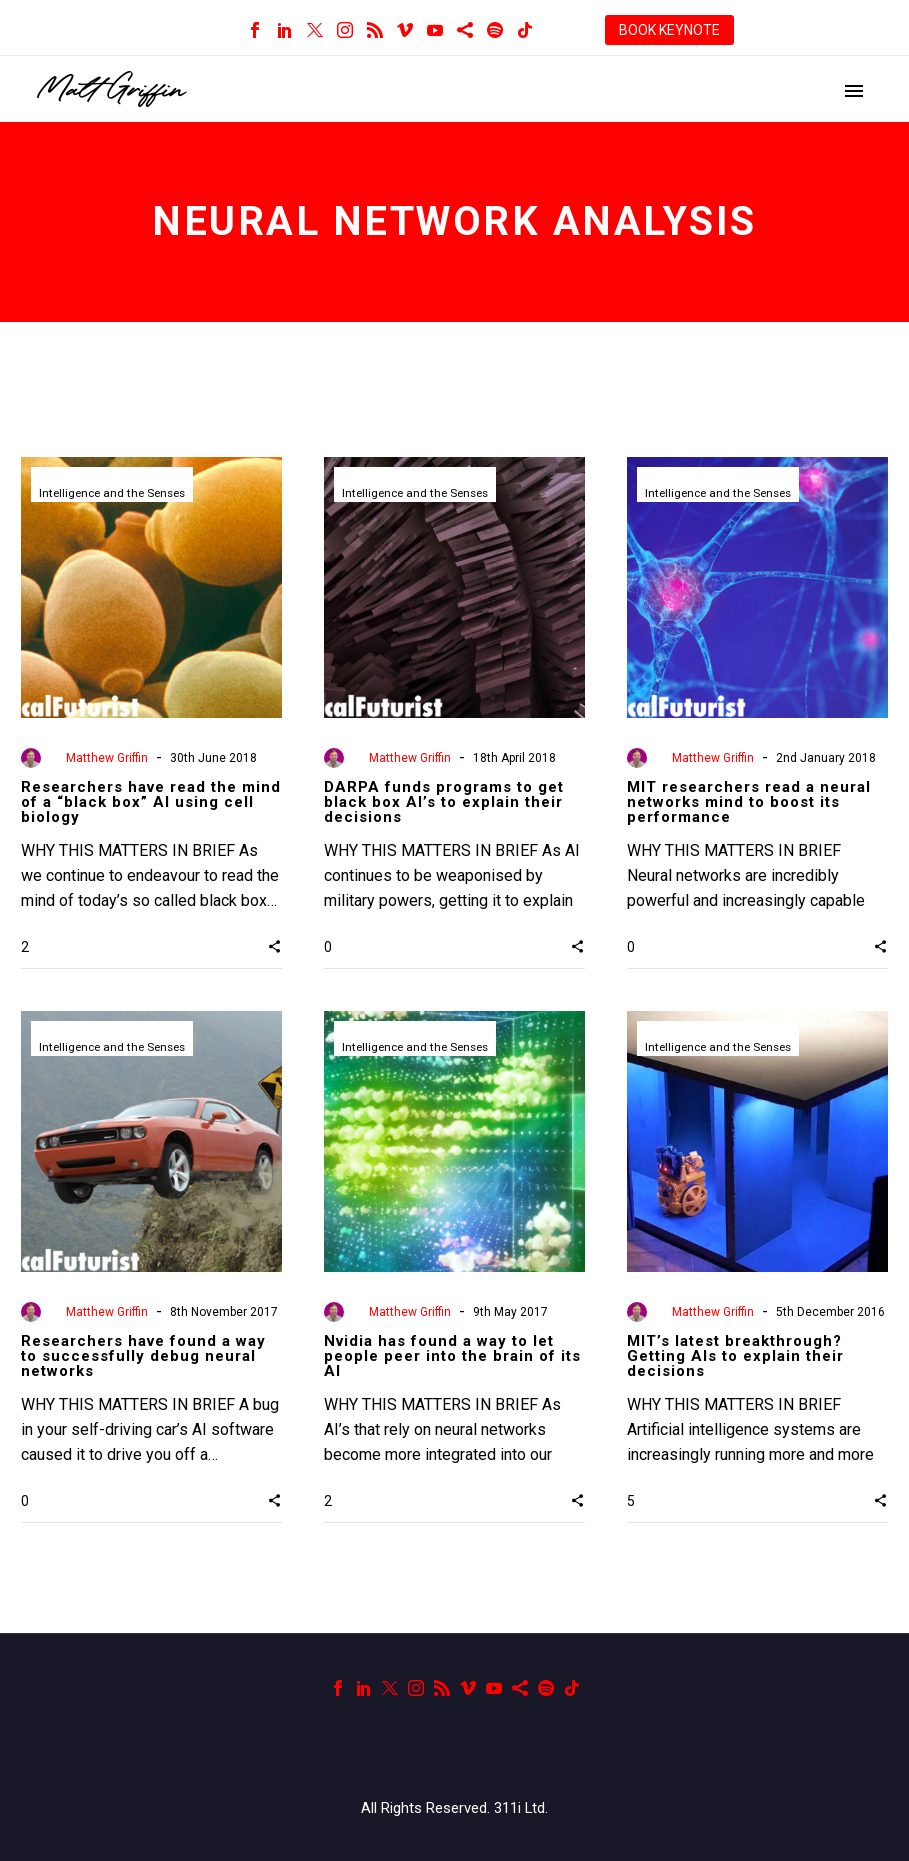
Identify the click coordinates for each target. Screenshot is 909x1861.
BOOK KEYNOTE (669, 30)
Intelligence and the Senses (116, 494)
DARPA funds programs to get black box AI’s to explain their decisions (444, 802)
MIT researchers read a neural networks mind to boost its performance (749, 802)
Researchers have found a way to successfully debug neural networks (143, 1356)
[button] (274, 946)
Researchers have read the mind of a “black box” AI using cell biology (151, 802)
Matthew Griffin (107, 758)
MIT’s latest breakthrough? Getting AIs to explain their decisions (735, 1356)
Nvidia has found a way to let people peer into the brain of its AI (452, 1356)
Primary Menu (854, 91)
